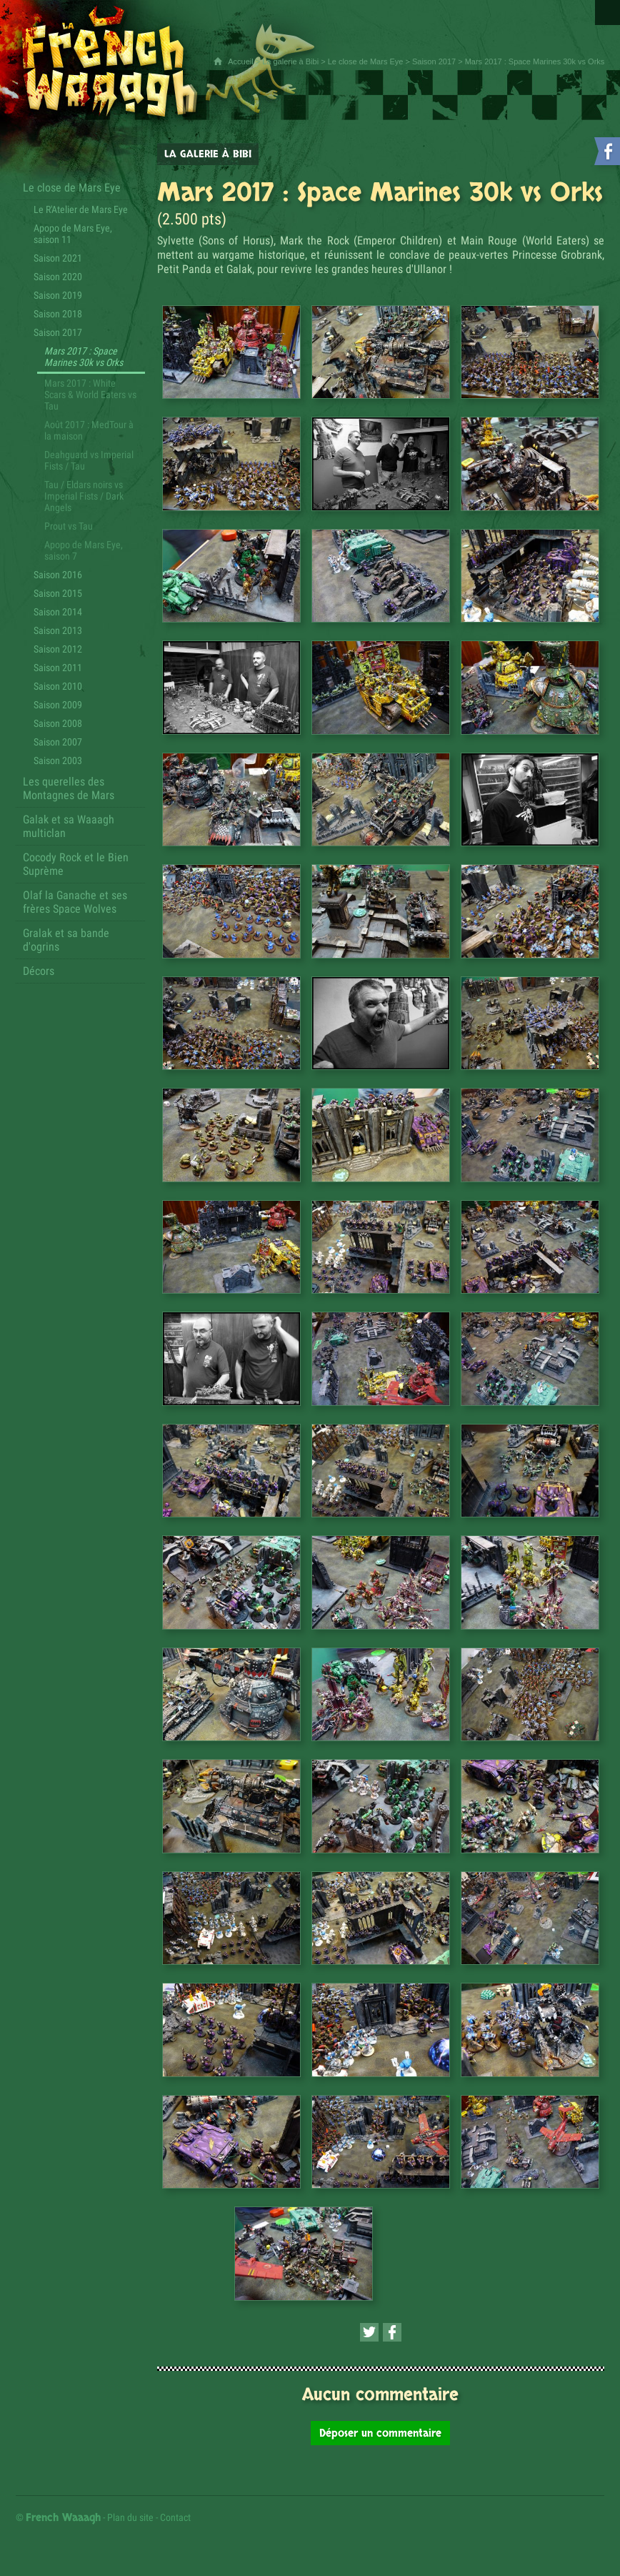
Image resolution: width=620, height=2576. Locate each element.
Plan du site (130, 2517)
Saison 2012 (58, 649)
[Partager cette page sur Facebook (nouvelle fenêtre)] (392, 2332)
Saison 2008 (58, 723)
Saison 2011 (58, 667)
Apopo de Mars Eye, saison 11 (73, 233)
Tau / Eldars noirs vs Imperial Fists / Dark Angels (84, 496)
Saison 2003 (58, 760)
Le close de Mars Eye (366, 61)
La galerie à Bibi (290, 61)
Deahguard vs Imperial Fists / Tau (89, 460)
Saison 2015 (58, 593)
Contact (175, 2517)
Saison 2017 (434, 61)
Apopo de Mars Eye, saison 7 (83, 550)
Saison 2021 (58, 258)
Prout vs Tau (68, 526)
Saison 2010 (58, 686)
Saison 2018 (58, 313)
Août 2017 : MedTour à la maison (89, 430)
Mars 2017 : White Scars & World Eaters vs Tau (90, 394)
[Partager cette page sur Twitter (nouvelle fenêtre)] (369, 2332)
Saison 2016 (58, 574)
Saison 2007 (58, 742)
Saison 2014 (58, 612)
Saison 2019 (58, 295)
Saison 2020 (58, 276)
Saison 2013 (58, 630)
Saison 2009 (58, 704)
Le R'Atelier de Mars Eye (81, 209)
